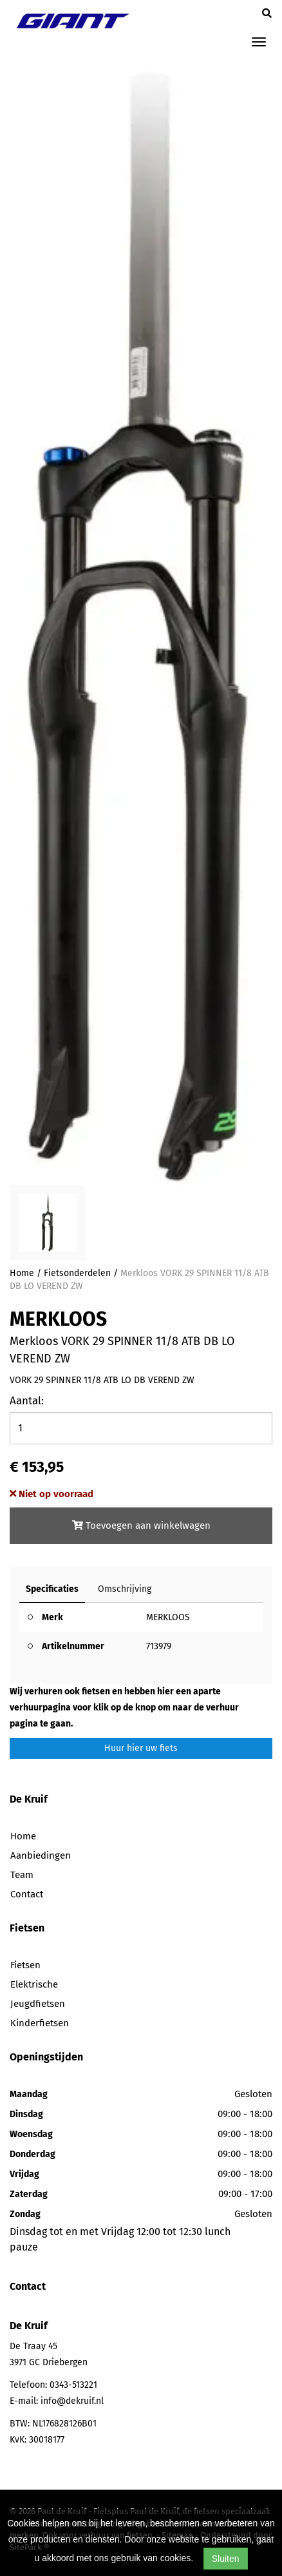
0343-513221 (73, 2384)
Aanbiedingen (40, 1855)
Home (22, 1273)
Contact (26, 1894)
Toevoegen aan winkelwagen (141, 1525)
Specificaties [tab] (52, 1588)
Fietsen (25, 1965)
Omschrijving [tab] (124, 1588)
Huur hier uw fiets (141, 1748)
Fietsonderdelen (77, 1273)
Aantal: (27, 1401)
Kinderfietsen (39, 2023)
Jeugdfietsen (37, 2003)
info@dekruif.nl (72, 2401)
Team (21, 1875)
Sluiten (226, 2558)
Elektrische (34, 1984)
